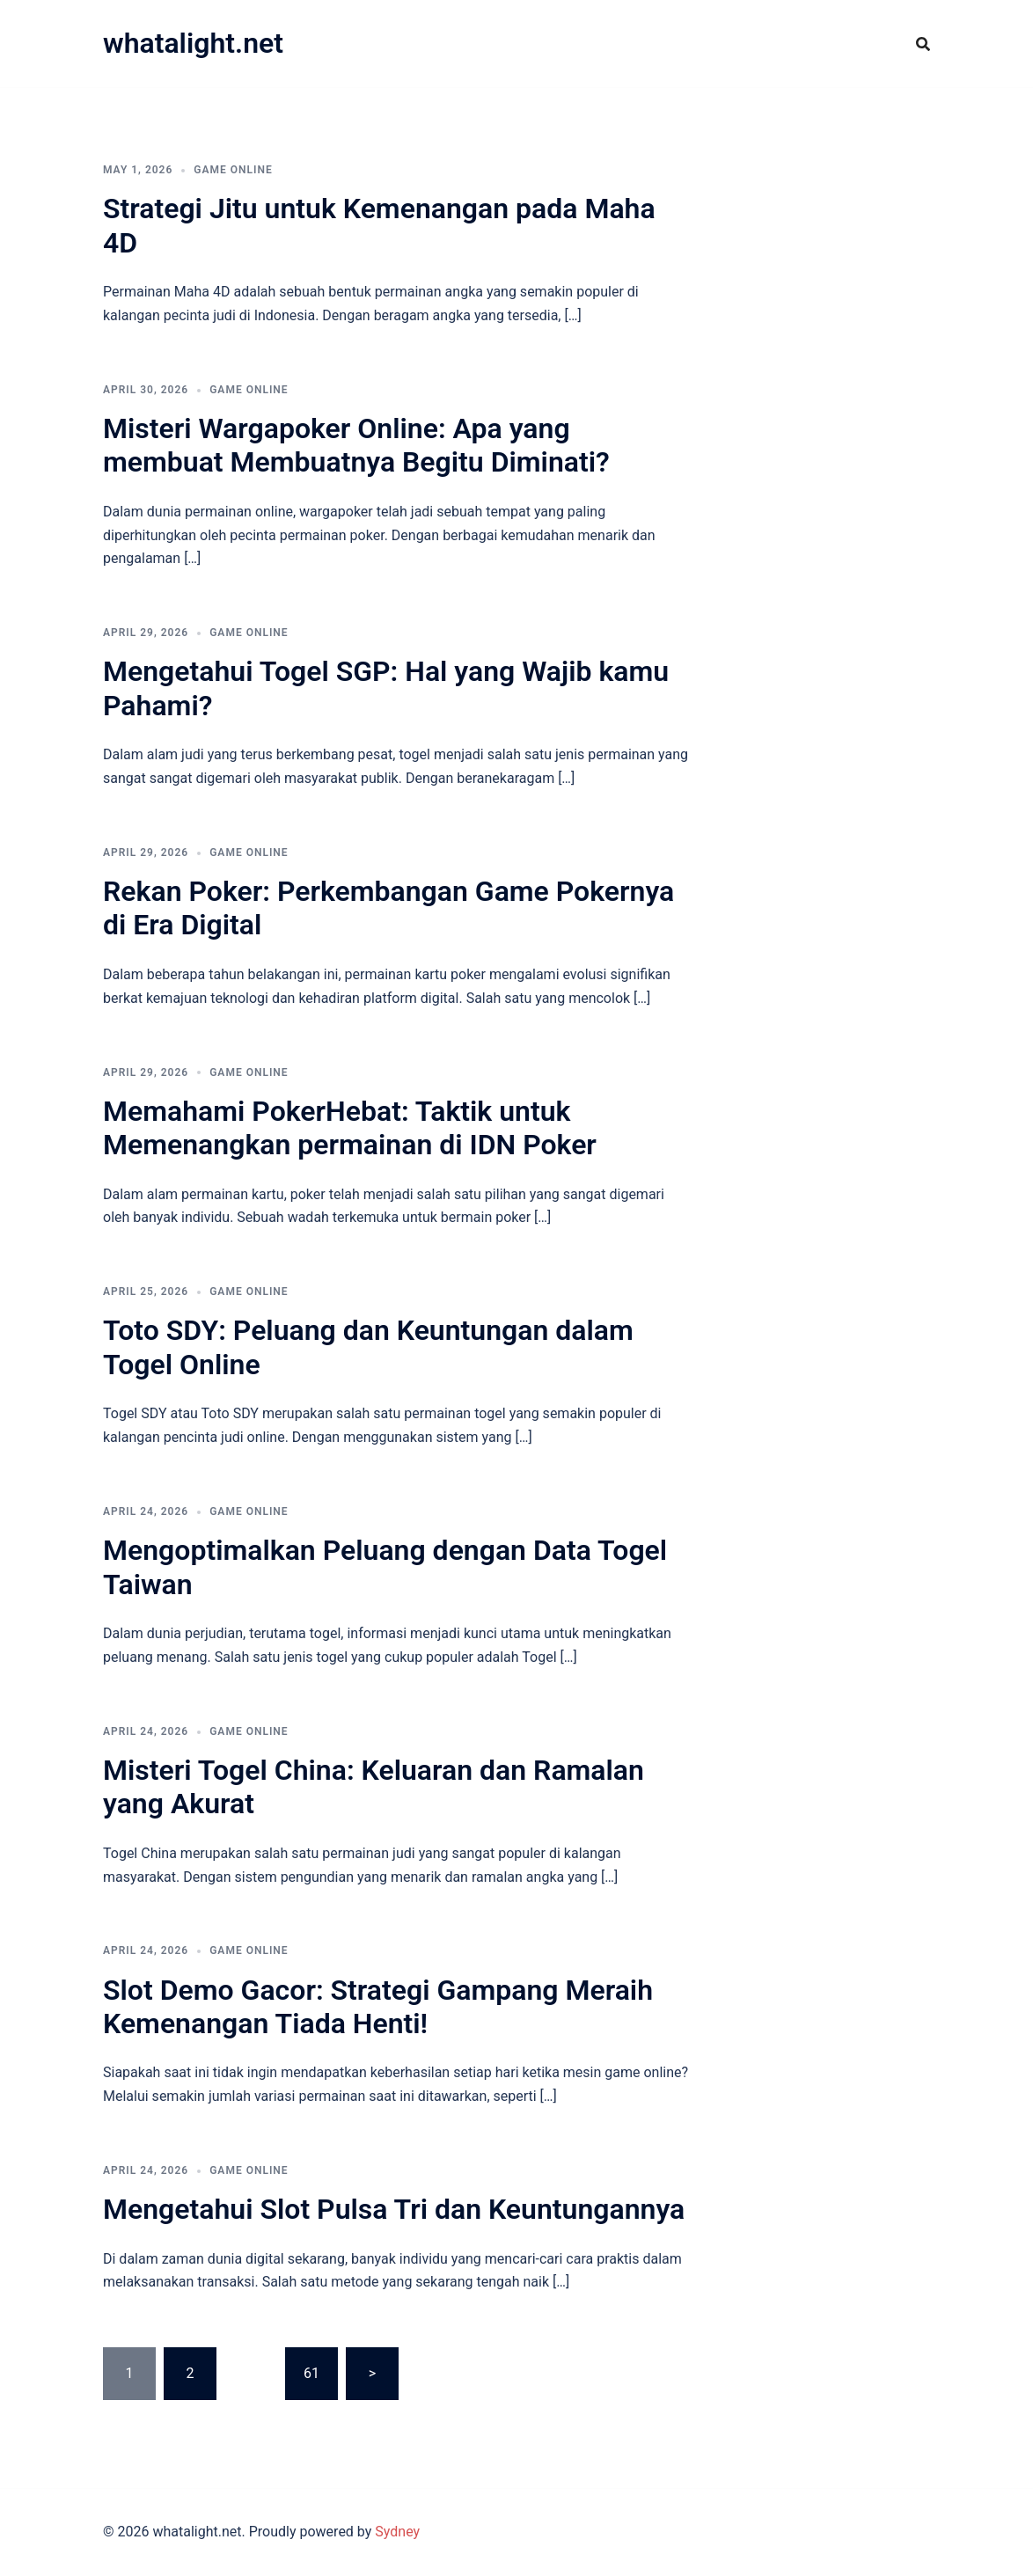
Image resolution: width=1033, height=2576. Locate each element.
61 (311, 2373)
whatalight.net (193, 43)
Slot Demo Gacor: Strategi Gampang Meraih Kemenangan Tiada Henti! (378, 2006)
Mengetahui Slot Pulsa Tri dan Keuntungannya (394, 2209)
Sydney (397, 2531)
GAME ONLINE (233, 170)
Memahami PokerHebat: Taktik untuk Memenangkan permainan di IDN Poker (350, 1127)
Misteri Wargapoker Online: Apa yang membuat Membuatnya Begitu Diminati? (356, 445)
